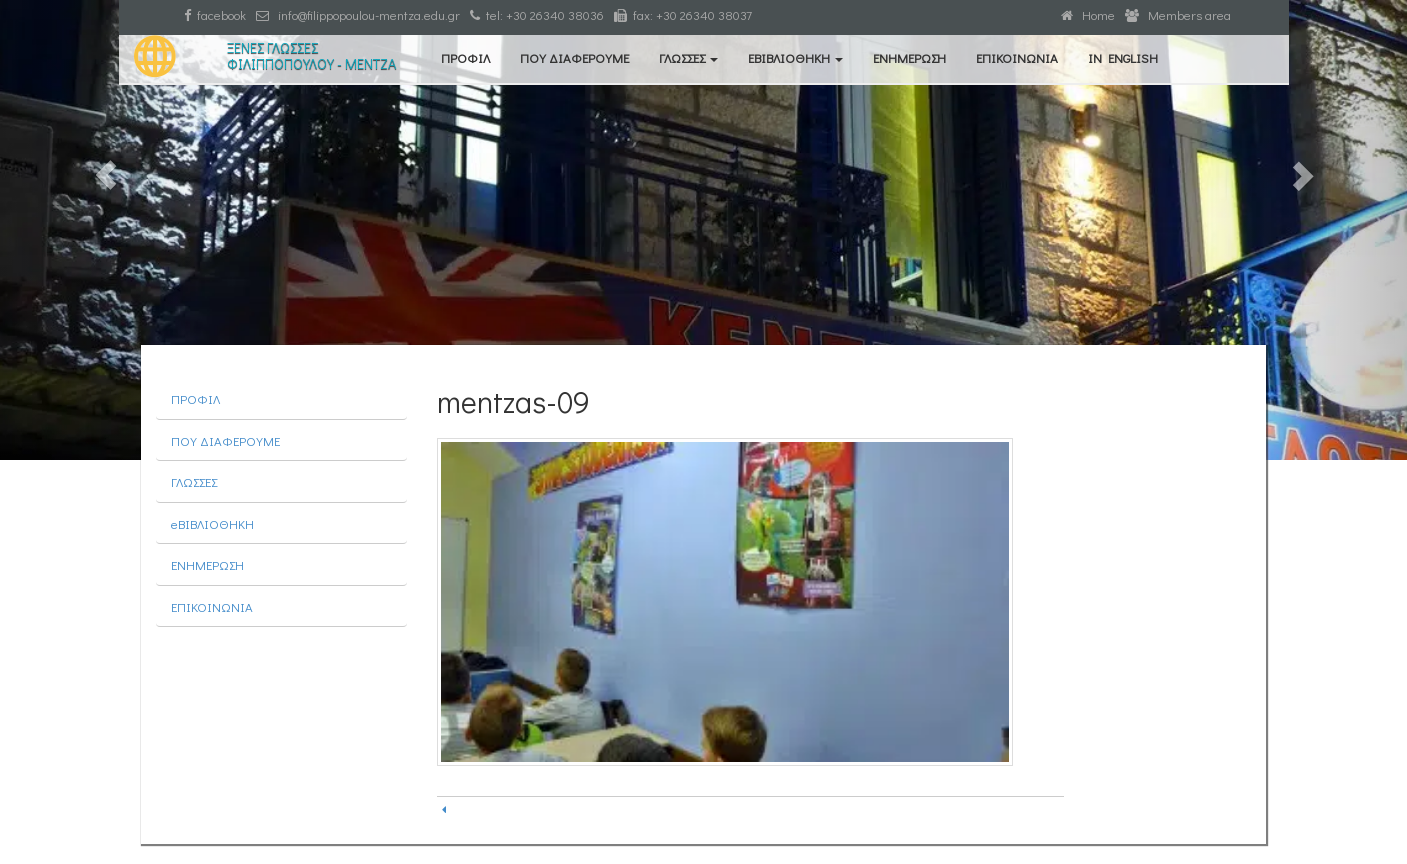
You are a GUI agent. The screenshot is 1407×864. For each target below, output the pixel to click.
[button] (105, 230)
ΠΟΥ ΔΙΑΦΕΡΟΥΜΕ (574, 57)
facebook (215, 14)
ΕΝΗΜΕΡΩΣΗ (909, 57)
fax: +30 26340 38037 (683, 14)
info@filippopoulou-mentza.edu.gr (358, 14)
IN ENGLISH (1123, 57)
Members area (1178, 14)
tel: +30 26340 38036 (537, 14)
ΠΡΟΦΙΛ (465, 57)
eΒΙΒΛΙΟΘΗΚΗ (795, 57)
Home (1088, 14)
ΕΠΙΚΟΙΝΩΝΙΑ (1017, 57)
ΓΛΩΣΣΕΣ (688, 57)
